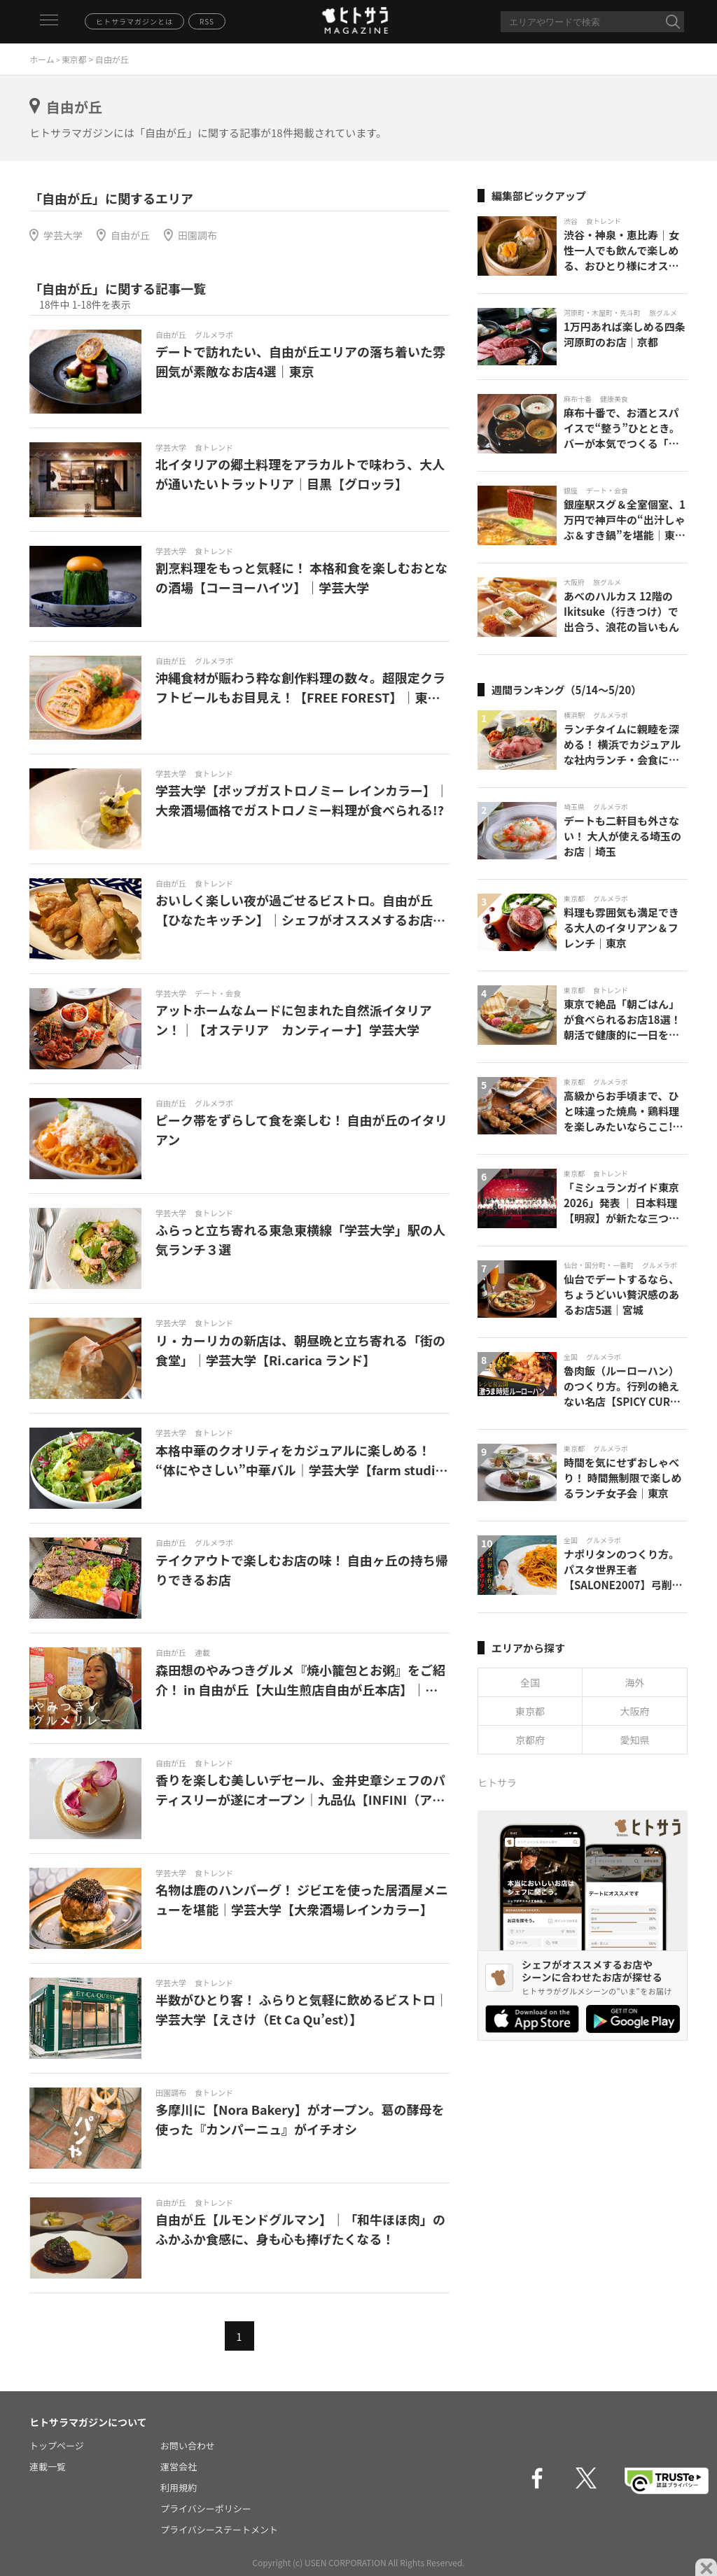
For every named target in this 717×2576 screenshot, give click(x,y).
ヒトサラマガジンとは (134, 21)
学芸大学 (63, 235)
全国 (530, 1682)
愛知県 (635, 1740)
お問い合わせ (187, 2445)
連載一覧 (47, 2466)
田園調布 (197, 235)
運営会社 (178, 2466)
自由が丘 (130, 235)
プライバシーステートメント (219, 2529)
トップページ (56, 2445)
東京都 (74, 59)
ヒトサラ (497, 1782)
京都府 (530, 1740)
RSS (207, 21)
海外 (635, 1682)
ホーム (42, 59)
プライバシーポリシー (205, 2508)
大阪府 (635, 1711)
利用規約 (178, 2487)
